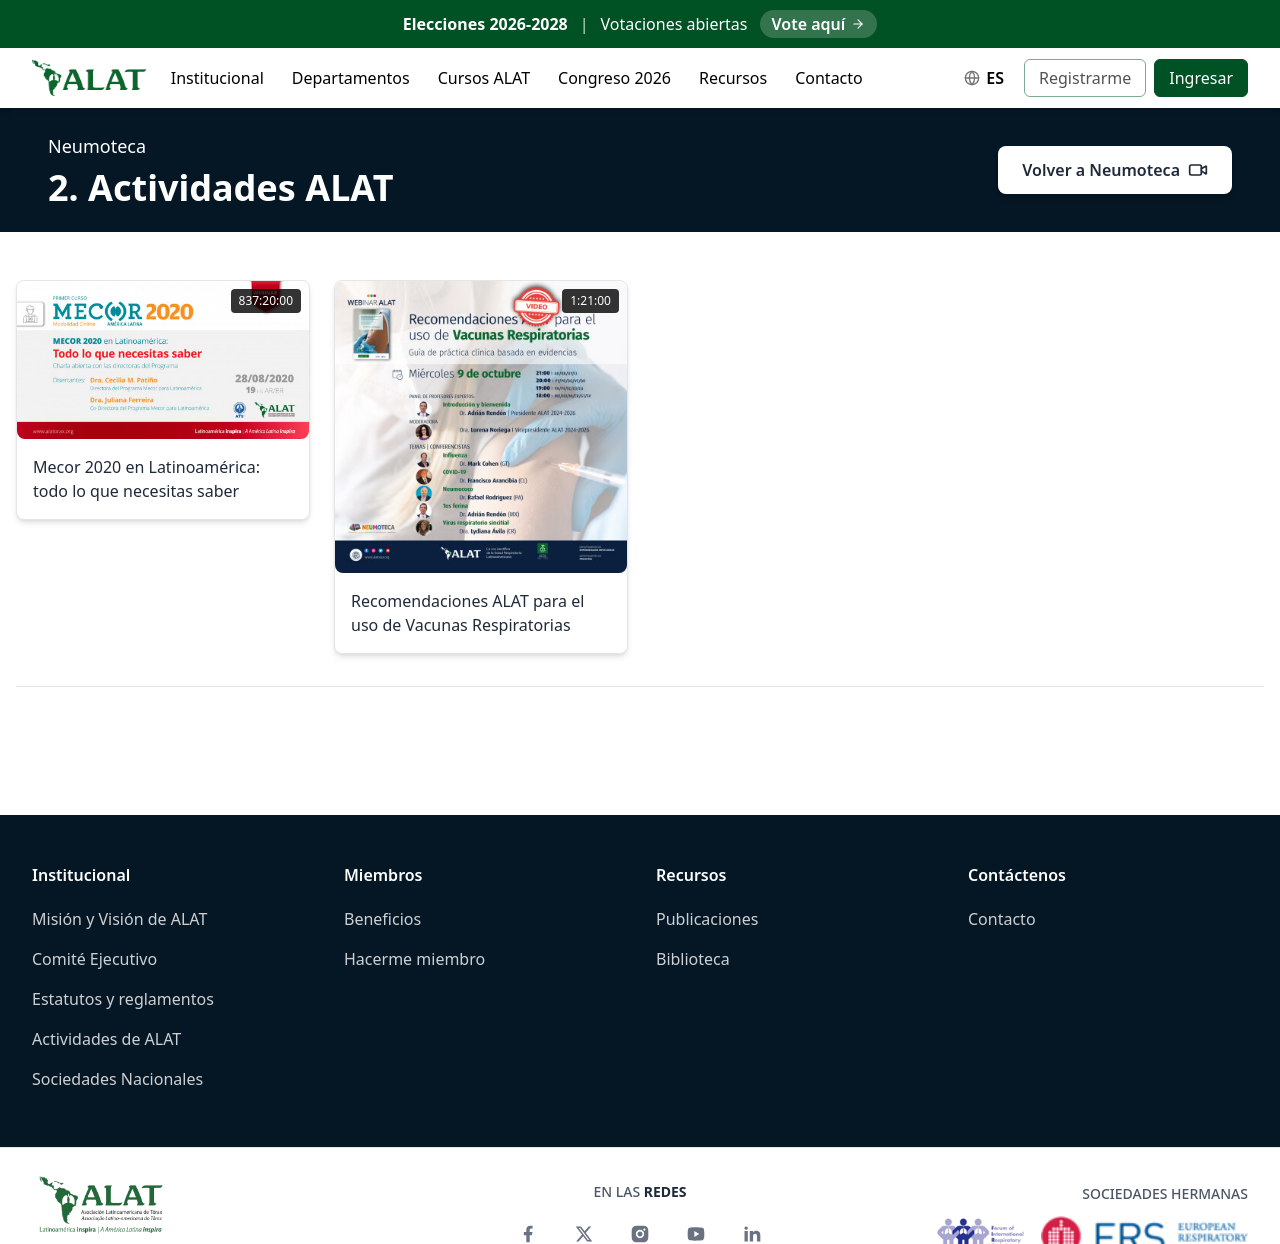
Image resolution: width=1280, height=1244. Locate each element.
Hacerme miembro (414, 959)
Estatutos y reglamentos (123, 999)
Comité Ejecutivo (94, 959)
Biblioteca (693, 959)
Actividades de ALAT (106, 1039)
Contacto (829, 78)
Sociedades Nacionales (117, 1079)
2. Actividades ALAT (220, 187)
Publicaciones (707, 919)
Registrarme (1085, 78)
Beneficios (382, 919)
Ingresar (1201, 78)
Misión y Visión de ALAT (119, 919)
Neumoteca (97, 146)
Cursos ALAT (484, 78)
